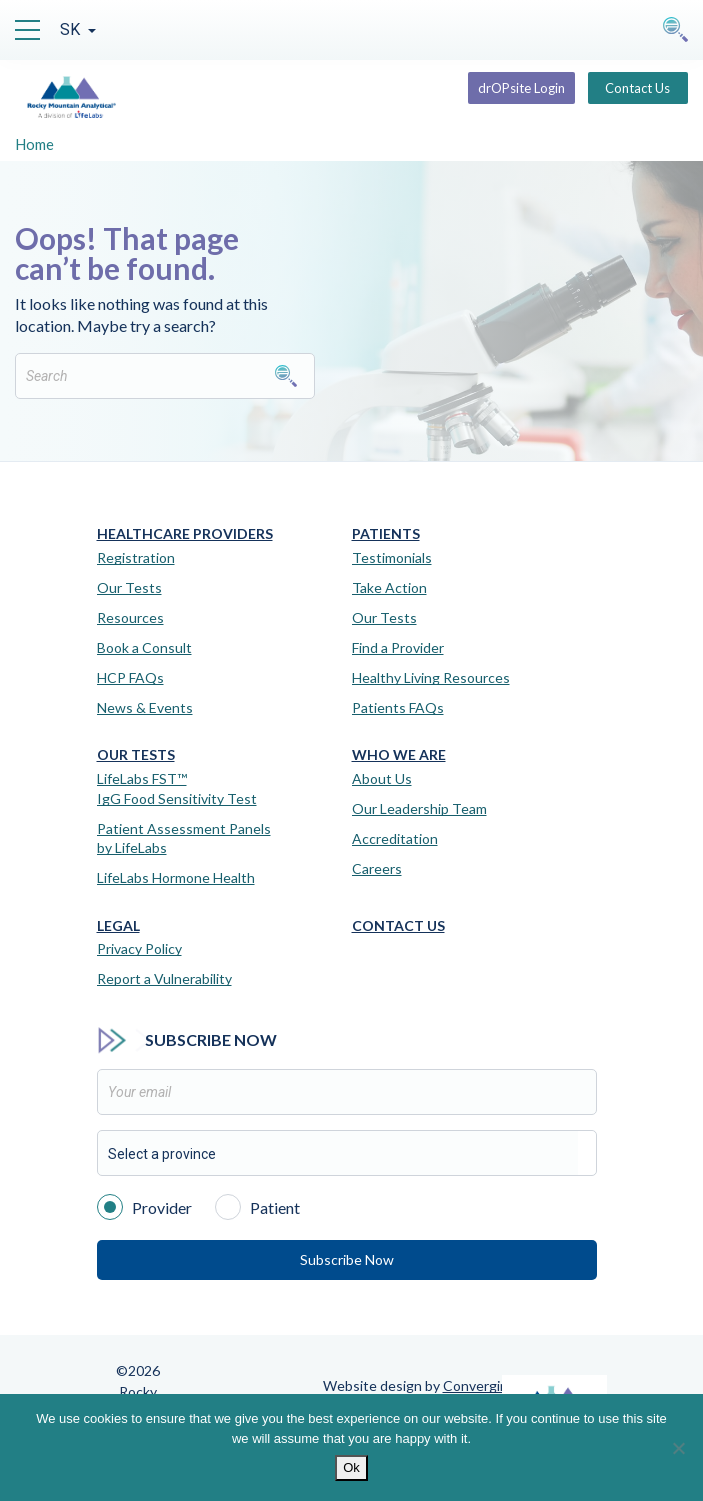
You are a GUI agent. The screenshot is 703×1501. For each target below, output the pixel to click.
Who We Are (399, 755)
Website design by (419, 1385)
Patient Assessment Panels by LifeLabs (184, 838)
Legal (118, 926)
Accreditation (395, 838)
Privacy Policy (139, 948)
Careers (377, 868)
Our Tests (129, 587)
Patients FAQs (398, 707)
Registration (136, 557)
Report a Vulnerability (164, 978)
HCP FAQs (130, 677)
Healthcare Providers (185, 534)
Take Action (389, 587)
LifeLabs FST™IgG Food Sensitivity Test (177, 788)
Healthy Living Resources (431, 677)
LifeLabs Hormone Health (176, 877)
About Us (382, 778)
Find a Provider (398, 647)
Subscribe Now (347, 1259)
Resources (130, 617)
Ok (351, 1467)
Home (34, 144)
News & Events (145, 707)
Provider (144, 1206)
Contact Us (637, 88)
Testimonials (392, 557)
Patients (386, 534)
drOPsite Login (521, 88)
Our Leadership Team (419, 808)
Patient (257, 1206)
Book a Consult (144, 647)
